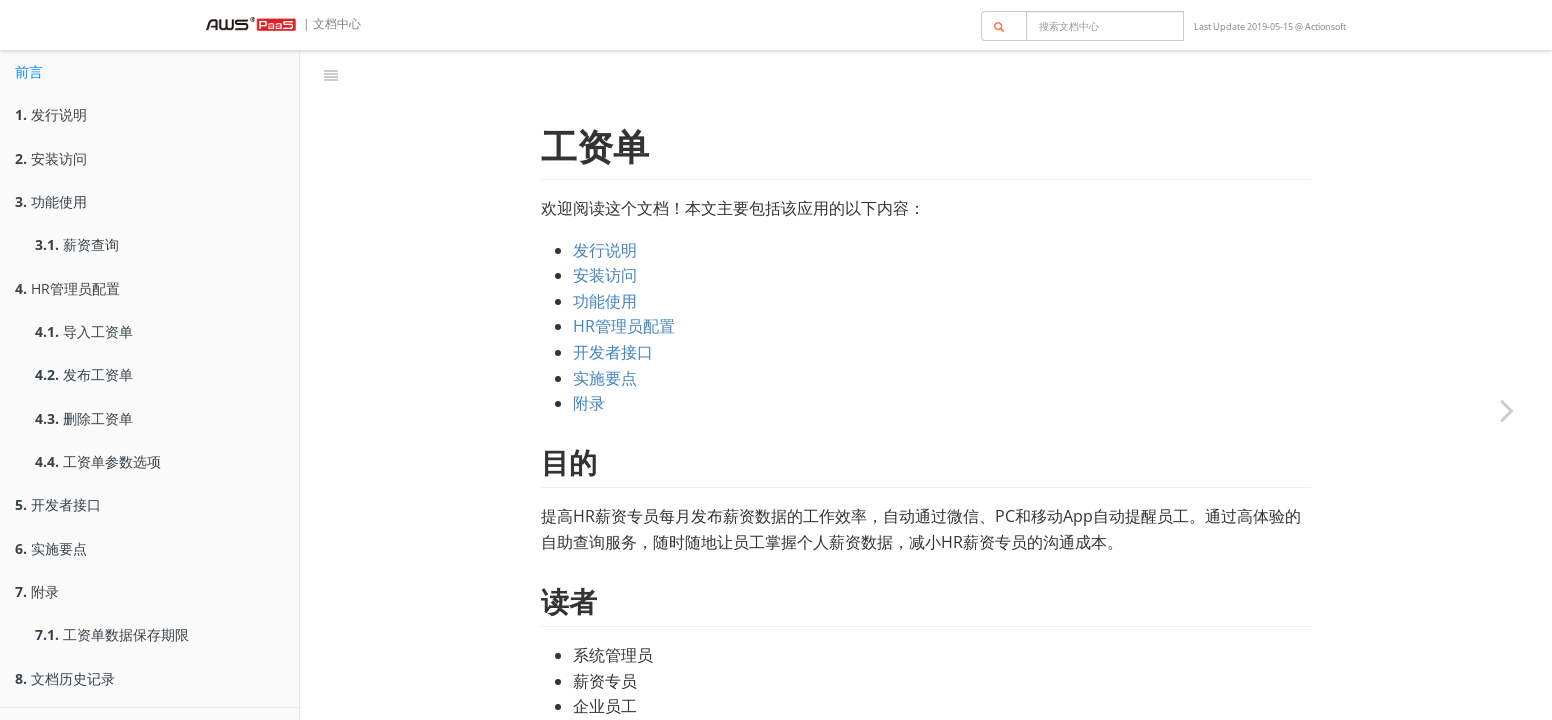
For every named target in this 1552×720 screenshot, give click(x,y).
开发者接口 (58, 504)
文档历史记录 (65, 678)
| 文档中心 (330, 23)
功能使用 (51, 201)
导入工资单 (84, 331)
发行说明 (51, 114)
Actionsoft (1325, 26)
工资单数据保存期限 (112, 634)
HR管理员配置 (67, 288)
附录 (37, 591)
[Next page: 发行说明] (1507, 410)
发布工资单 (84, 374)
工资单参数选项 (98, 461)
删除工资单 (84, 418)
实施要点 (51, 548)
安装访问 (51, 158)
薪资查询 (77, 244)
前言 (29, 71)
